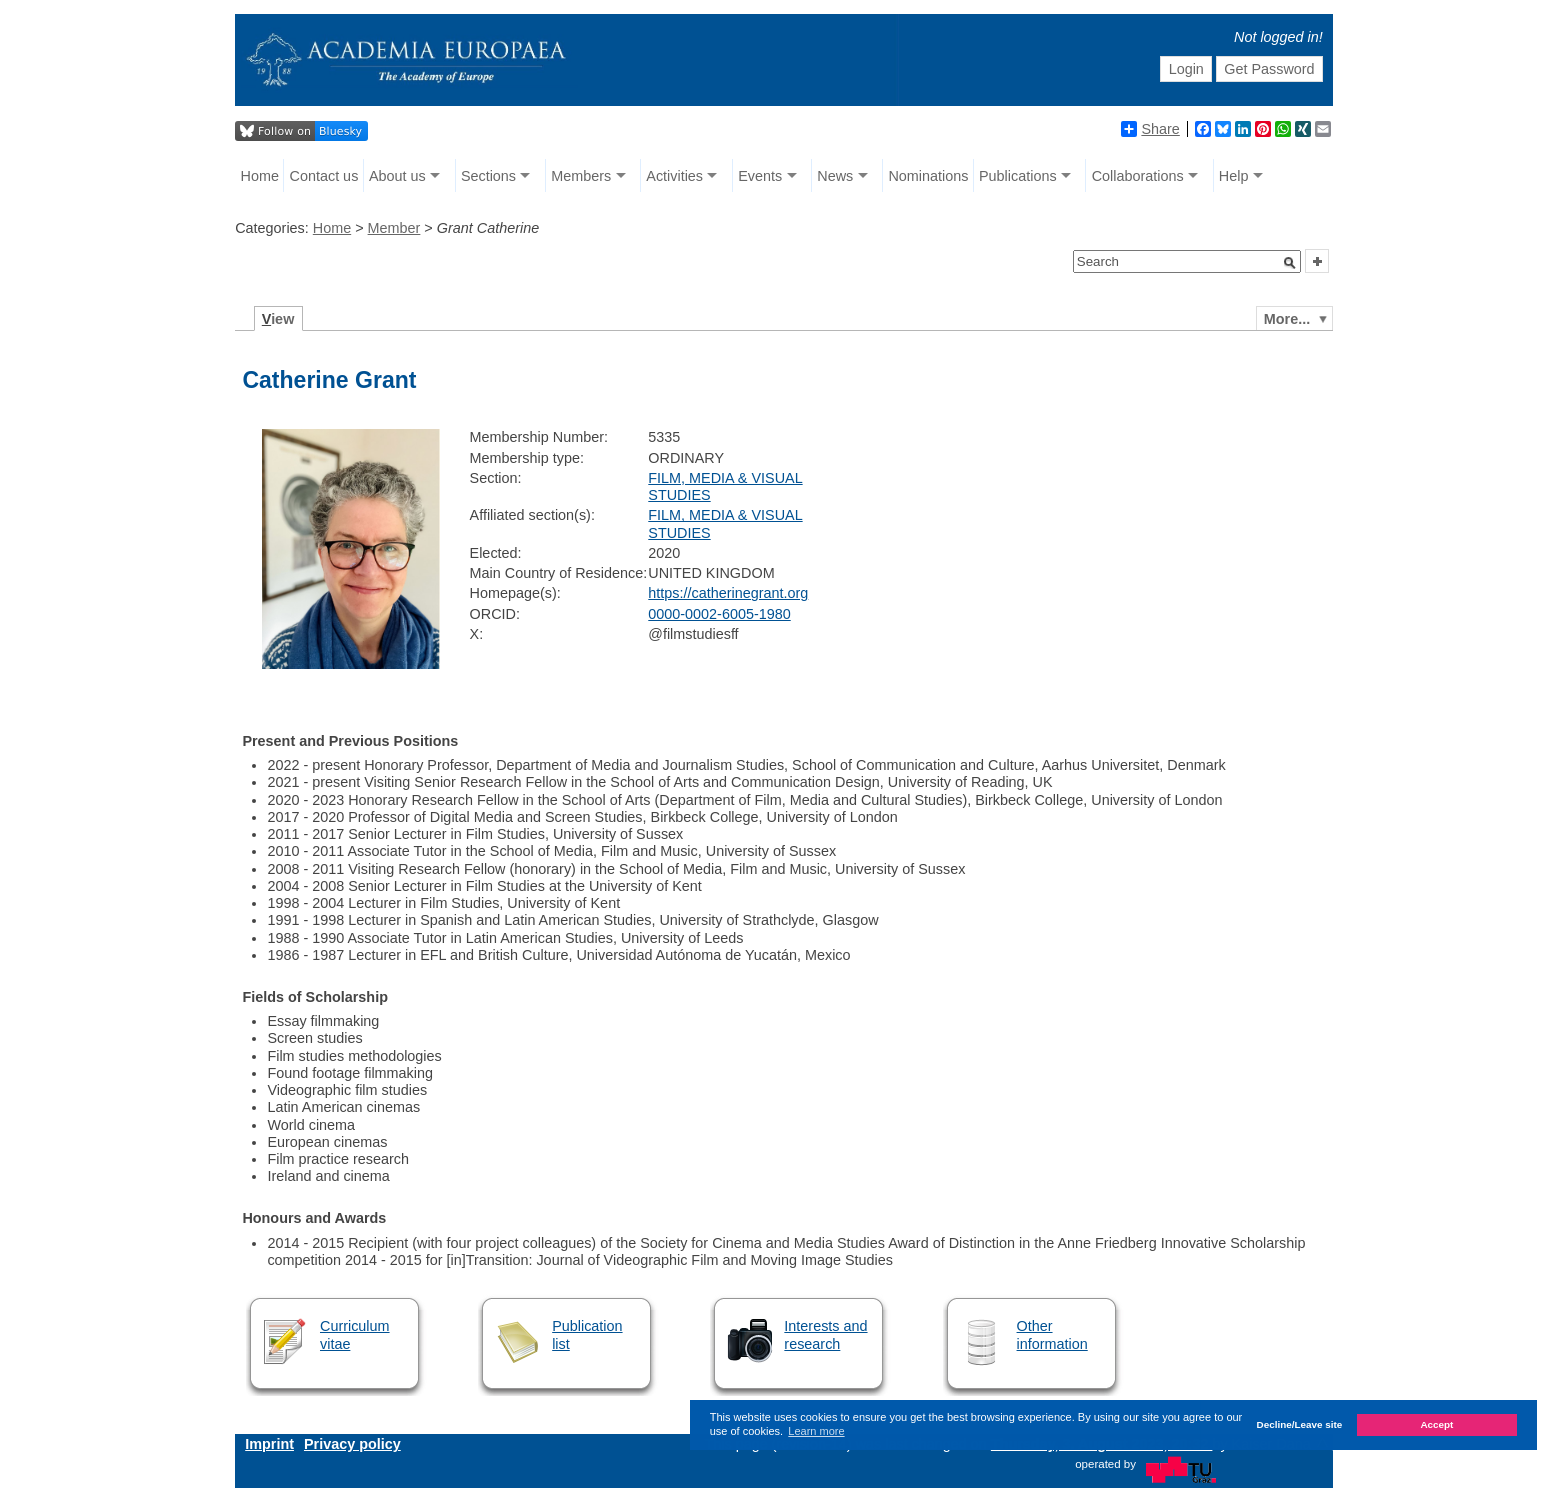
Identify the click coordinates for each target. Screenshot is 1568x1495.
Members (581, 176)
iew (278, 319)
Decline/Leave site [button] (1300, 1424)
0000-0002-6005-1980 (719, 614)
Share (1150, 129)
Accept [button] (1436, 1424)
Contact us (324, 176)
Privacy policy (352, 1444)
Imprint (269, 1444)
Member (394, 228)
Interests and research (825, 1334)
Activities (674, 176)
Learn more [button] (816, 1431)
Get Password (1269, 69)
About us (397, 176)
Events (760, 176)
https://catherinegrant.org (728, 593)
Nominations (928, 176)
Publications (1018, 176)
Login (1186, 69)
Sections (488, 176)
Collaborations (1138, 176)
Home (260, 176)
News (835, 176)
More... (1287, 319)
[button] (1290, 263)
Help (1234, 176)
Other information (1052, 1334)
